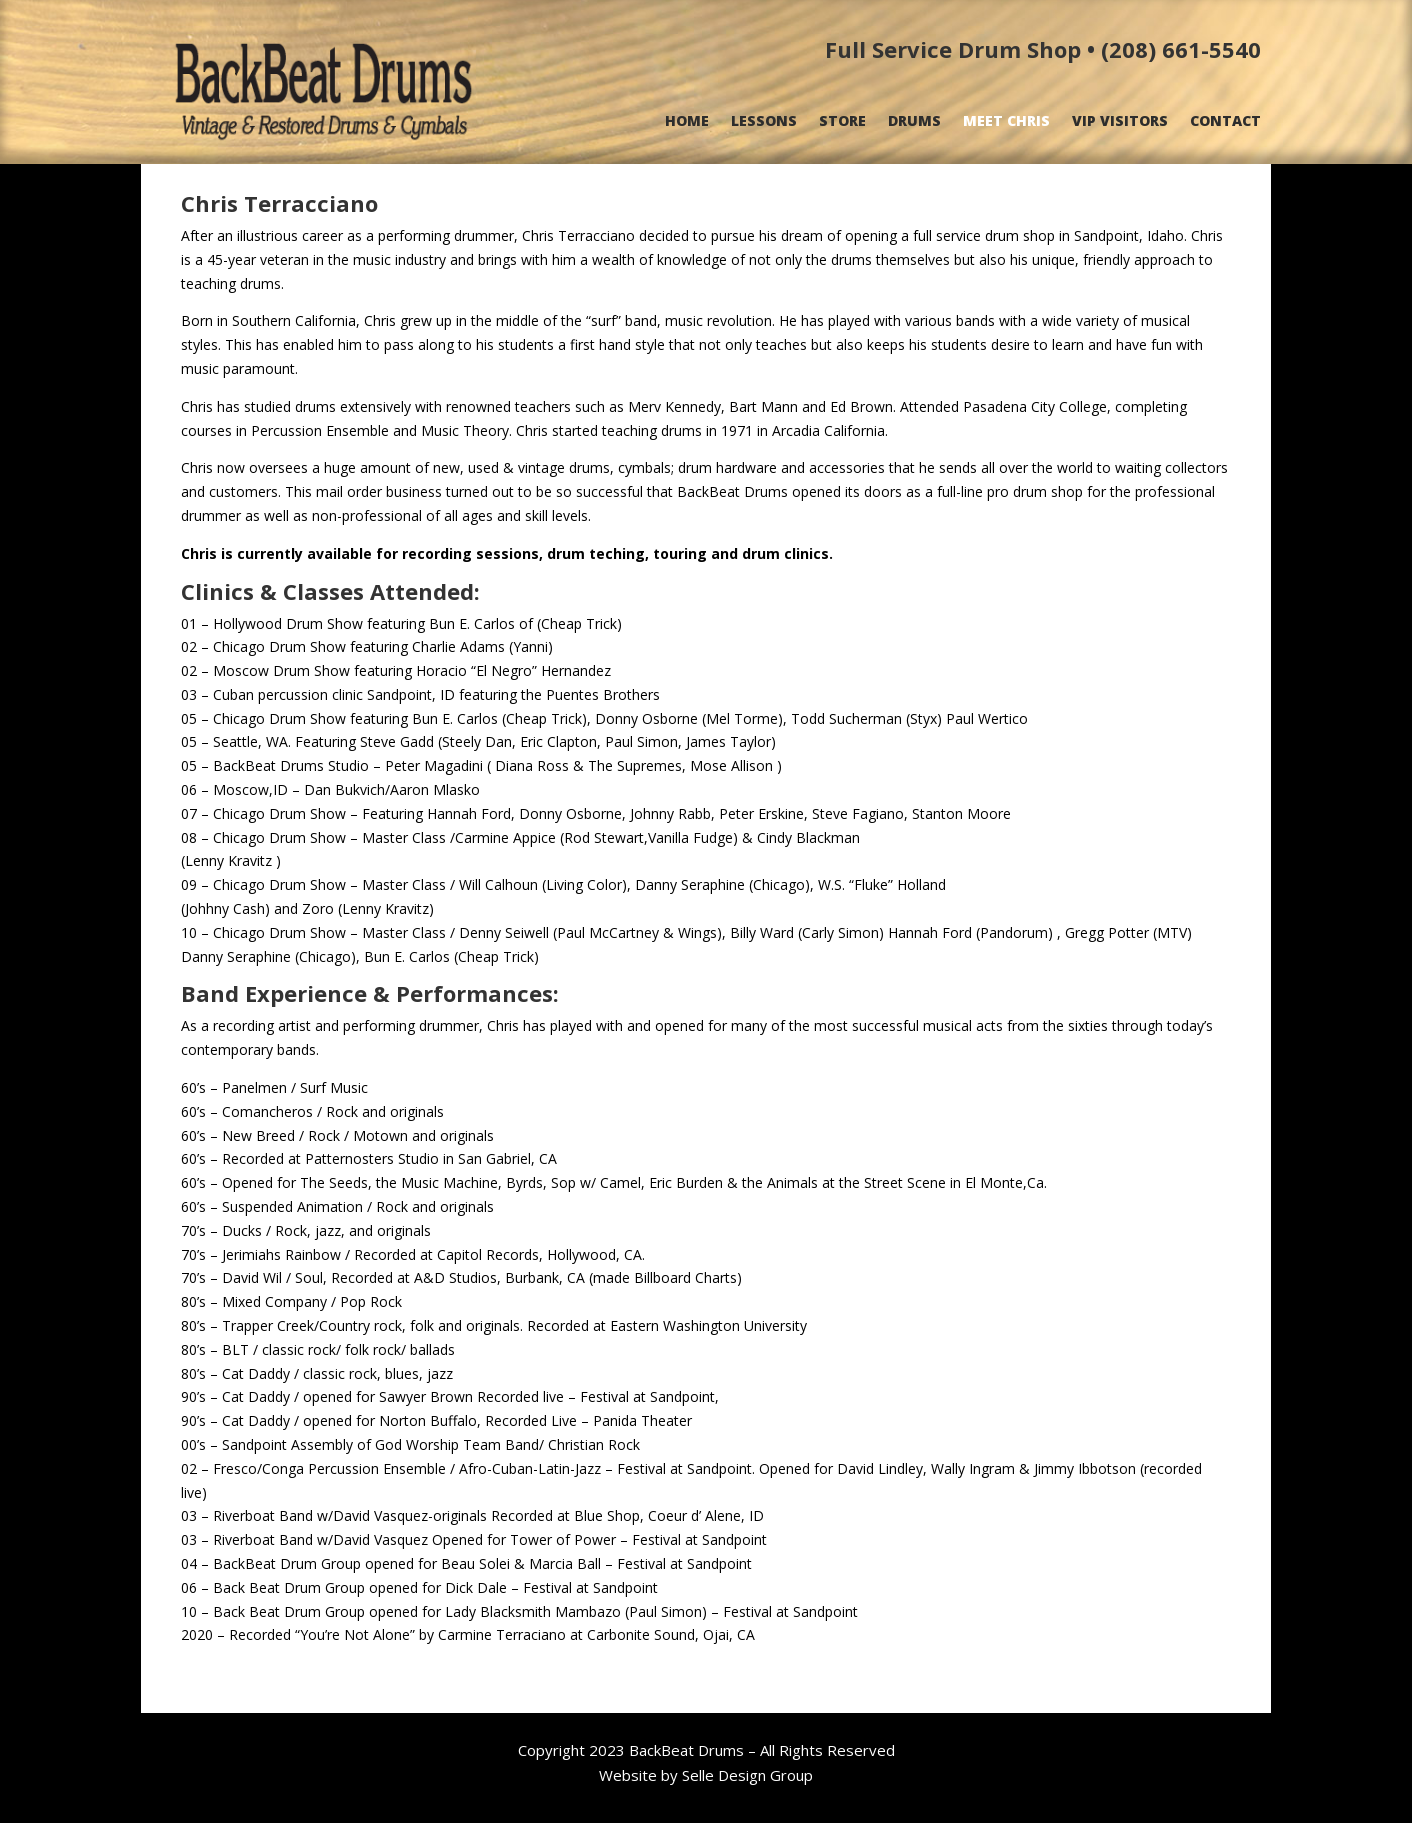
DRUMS (914, 122)
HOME (687, 122)
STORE (842, 122)
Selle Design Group (747, 1775)
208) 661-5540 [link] (1185, 49)
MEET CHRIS (1006, 122)
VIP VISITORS (1120, 122)
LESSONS (764, 122)
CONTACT (1225, 122)
